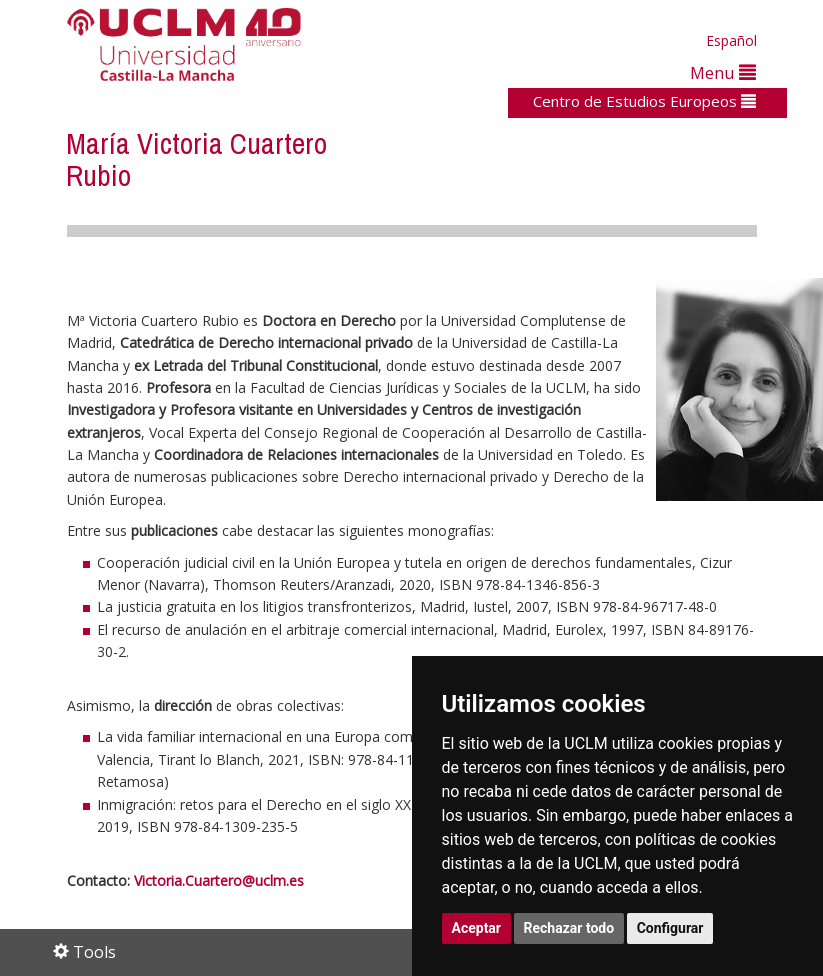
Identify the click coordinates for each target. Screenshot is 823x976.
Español (731, 40)
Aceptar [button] (477, 928)
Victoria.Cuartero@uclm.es (219, 880)
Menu (723, 72)
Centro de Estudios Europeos (644, 101)
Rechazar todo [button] (569, 928)
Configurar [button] (670, 928)
